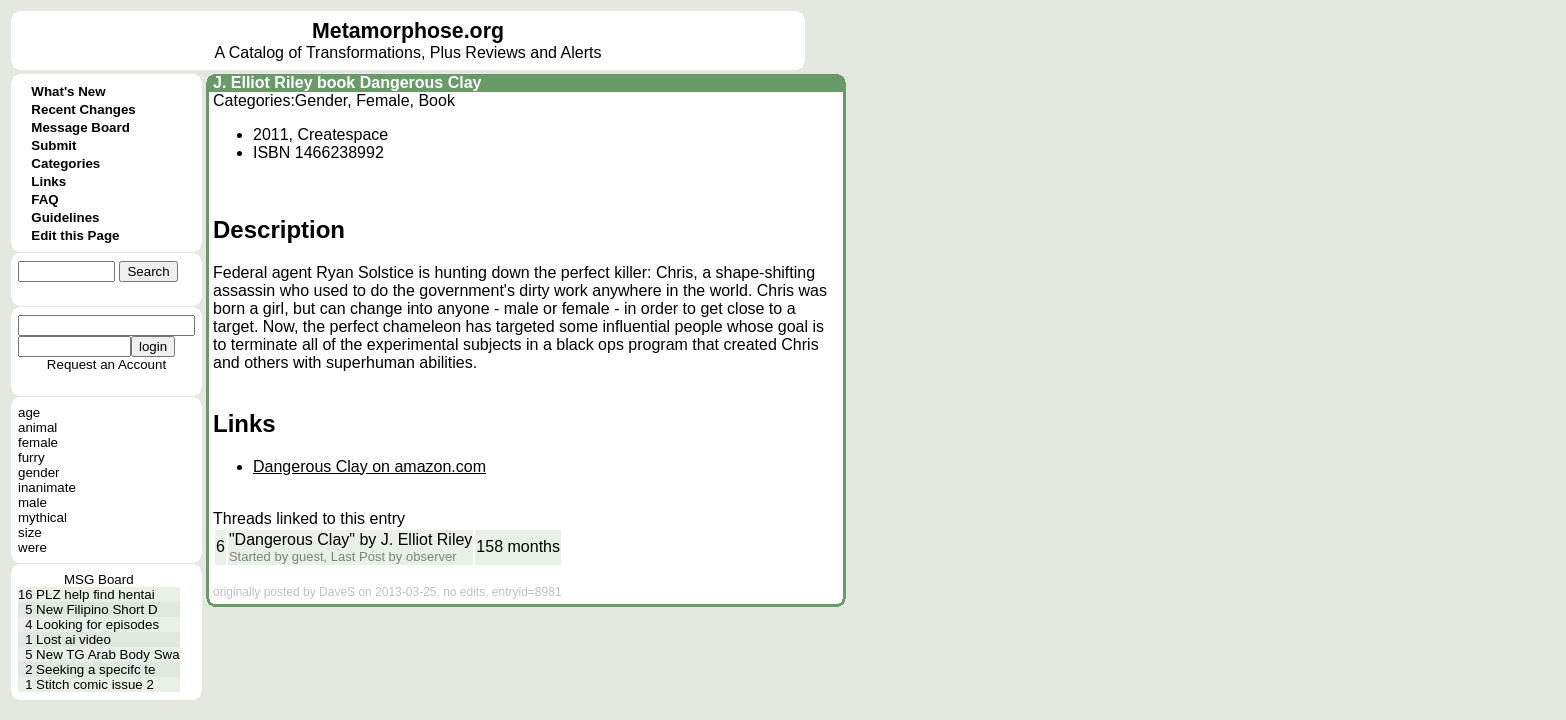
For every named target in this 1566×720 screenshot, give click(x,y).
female (38, 442)
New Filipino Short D (96, 609)
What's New (68, 91)
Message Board (80, 127)
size (30, 532)
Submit (53, 145)
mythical (42, 517)
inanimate (47, 487)
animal (37, 427)
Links (48, 181)
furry (31, 457)
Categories (65, 163)
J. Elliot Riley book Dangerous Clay (347, 82)
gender (39, 472)
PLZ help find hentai (95, 594)
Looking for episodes (97, 624)
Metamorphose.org (408, 31)
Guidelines (65, 217)
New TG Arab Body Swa (107, 654)
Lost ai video (73, 639)
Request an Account (106, 364)
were (32, 547)
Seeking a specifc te (95, 669)
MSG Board (99, 579)
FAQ (44, 199)
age (29, 412)
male (32, 502)
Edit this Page (75, 235)
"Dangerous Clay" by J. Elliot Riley (350, 539)
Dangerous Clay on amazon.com (369, 466)
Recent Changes (83, 109)
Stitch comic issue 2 (95, 684)
